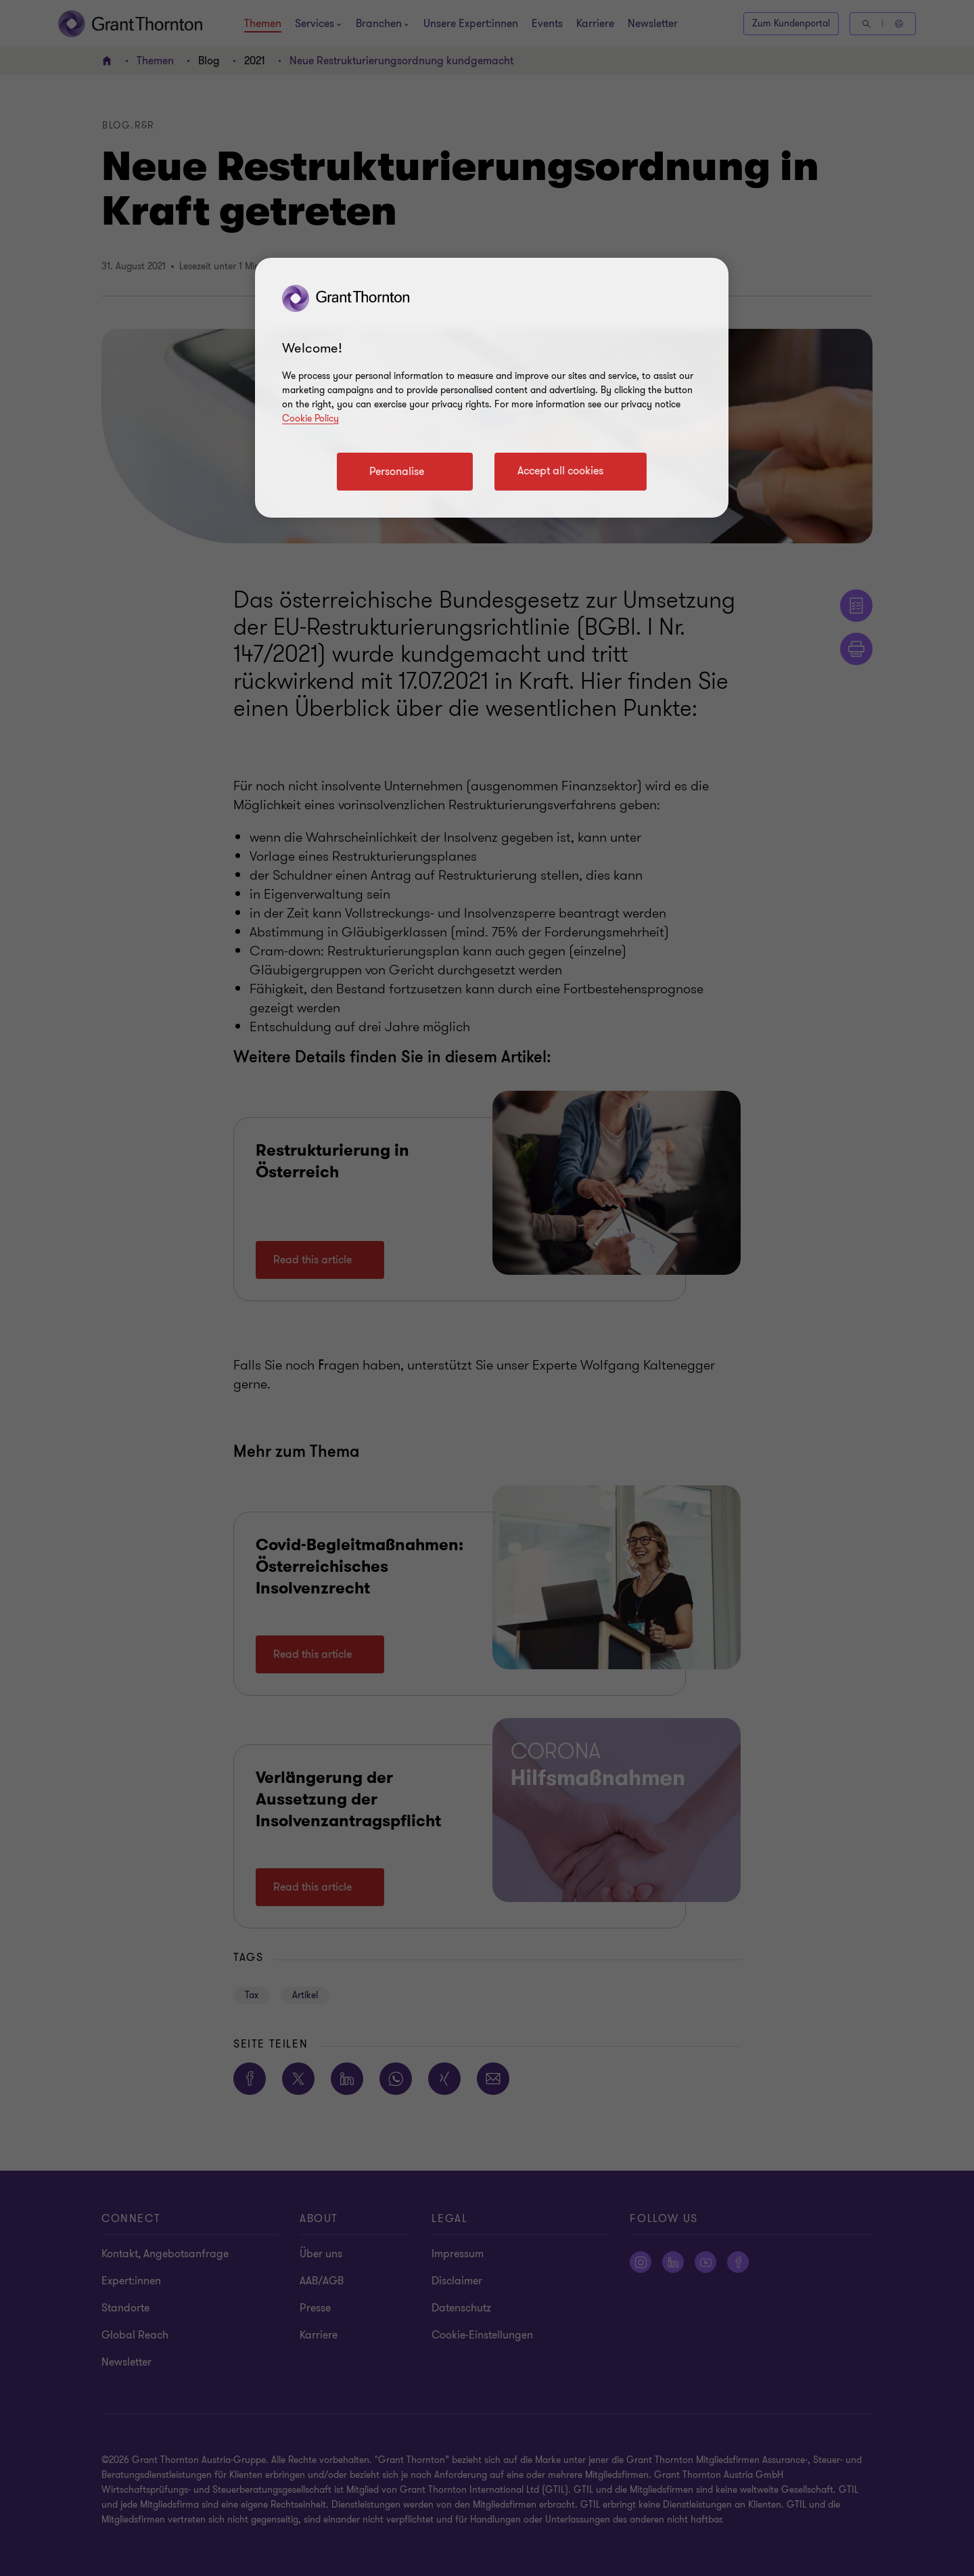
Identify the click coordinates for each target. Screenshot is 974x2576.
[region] (491, 388)
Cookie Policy (310, 418)
